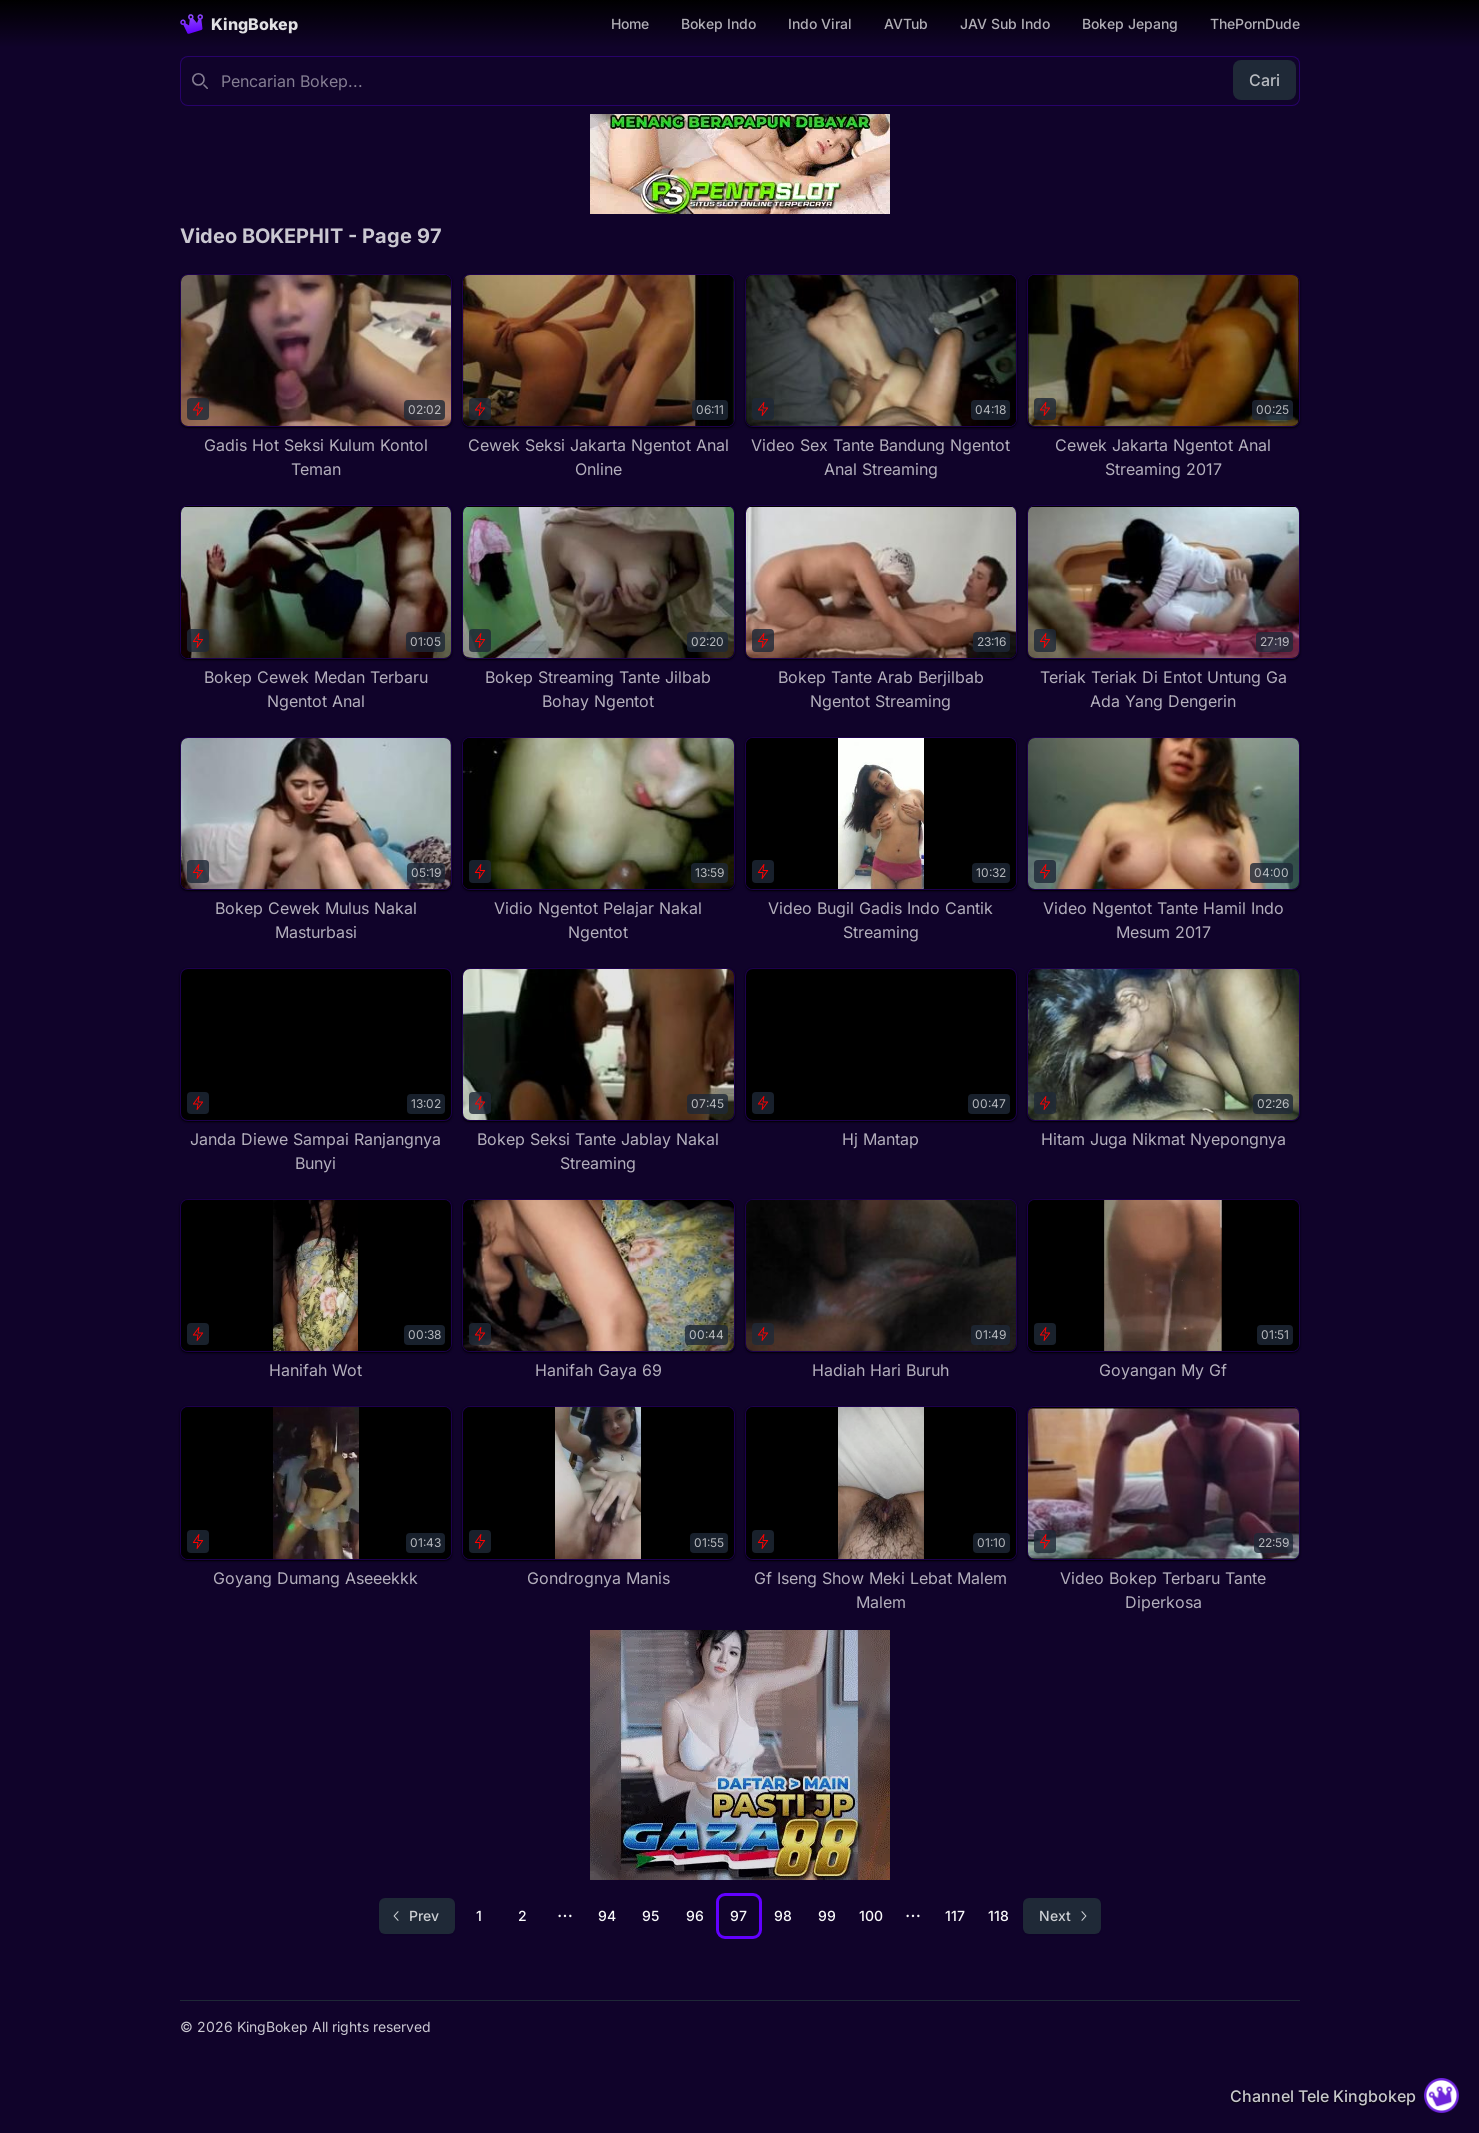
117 (955, 1915)
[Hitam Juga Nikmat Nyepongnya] (1163, 1059)
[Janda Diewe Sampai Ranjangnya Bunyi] (316, 1071)
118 (998, 1915)
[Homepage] (239, 24)
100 (871, 1915)
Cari (1264, 80)
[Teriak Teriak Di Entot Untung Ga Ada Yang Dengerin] (1163, 608)
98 (783, 1915)
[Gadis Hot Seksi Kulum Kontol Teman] (316, 377)
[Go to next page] (1062, 1916)
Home (630, 23)
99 (827, 1915)
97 (738, 1915)
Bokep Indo (718, 23)
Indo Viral (820, 23)
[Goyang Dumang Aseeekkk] (316, 1497)
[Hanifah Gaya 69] (598, 1290)
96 (695, 1915)
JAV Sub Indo (1005, 23)
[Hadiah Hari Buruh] (881, 1290)
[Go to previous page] (417, 1916)
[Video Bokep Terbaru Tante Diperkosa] (1163, 1509)
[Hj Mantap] (881, 1059)
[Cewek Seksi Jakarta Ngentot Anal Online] (598, 377)
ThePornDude (1255, 23)
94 (607, 1915)
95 (650, 1915)
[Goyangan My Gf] (1163, 1290)
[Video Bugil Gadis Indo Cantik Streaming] (881, 840)
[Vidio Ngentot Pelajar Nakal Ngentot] (598, 840)
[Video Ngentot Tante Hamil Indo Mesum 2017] (1163, 840)
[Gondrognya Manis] (598, 1497)
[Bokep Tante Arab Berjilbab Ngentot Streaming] (881, 608)
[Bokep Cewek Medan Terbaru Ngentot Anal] (316, 608)
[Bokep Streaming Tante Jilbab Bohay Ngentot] (598, 608)
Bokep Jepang (1130, 23)
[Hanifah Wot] (316, 1290)
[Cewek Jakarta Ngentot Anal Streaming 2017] (1163, 377)
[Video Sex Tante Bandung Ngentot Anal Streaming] (881, 377)
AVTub (906, 23)
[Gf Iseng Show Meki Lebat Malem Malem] (881, 1509)
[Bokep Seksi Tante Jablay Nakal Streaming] (598, 1071)
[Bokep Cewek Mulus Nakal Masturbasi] (316, 840)
